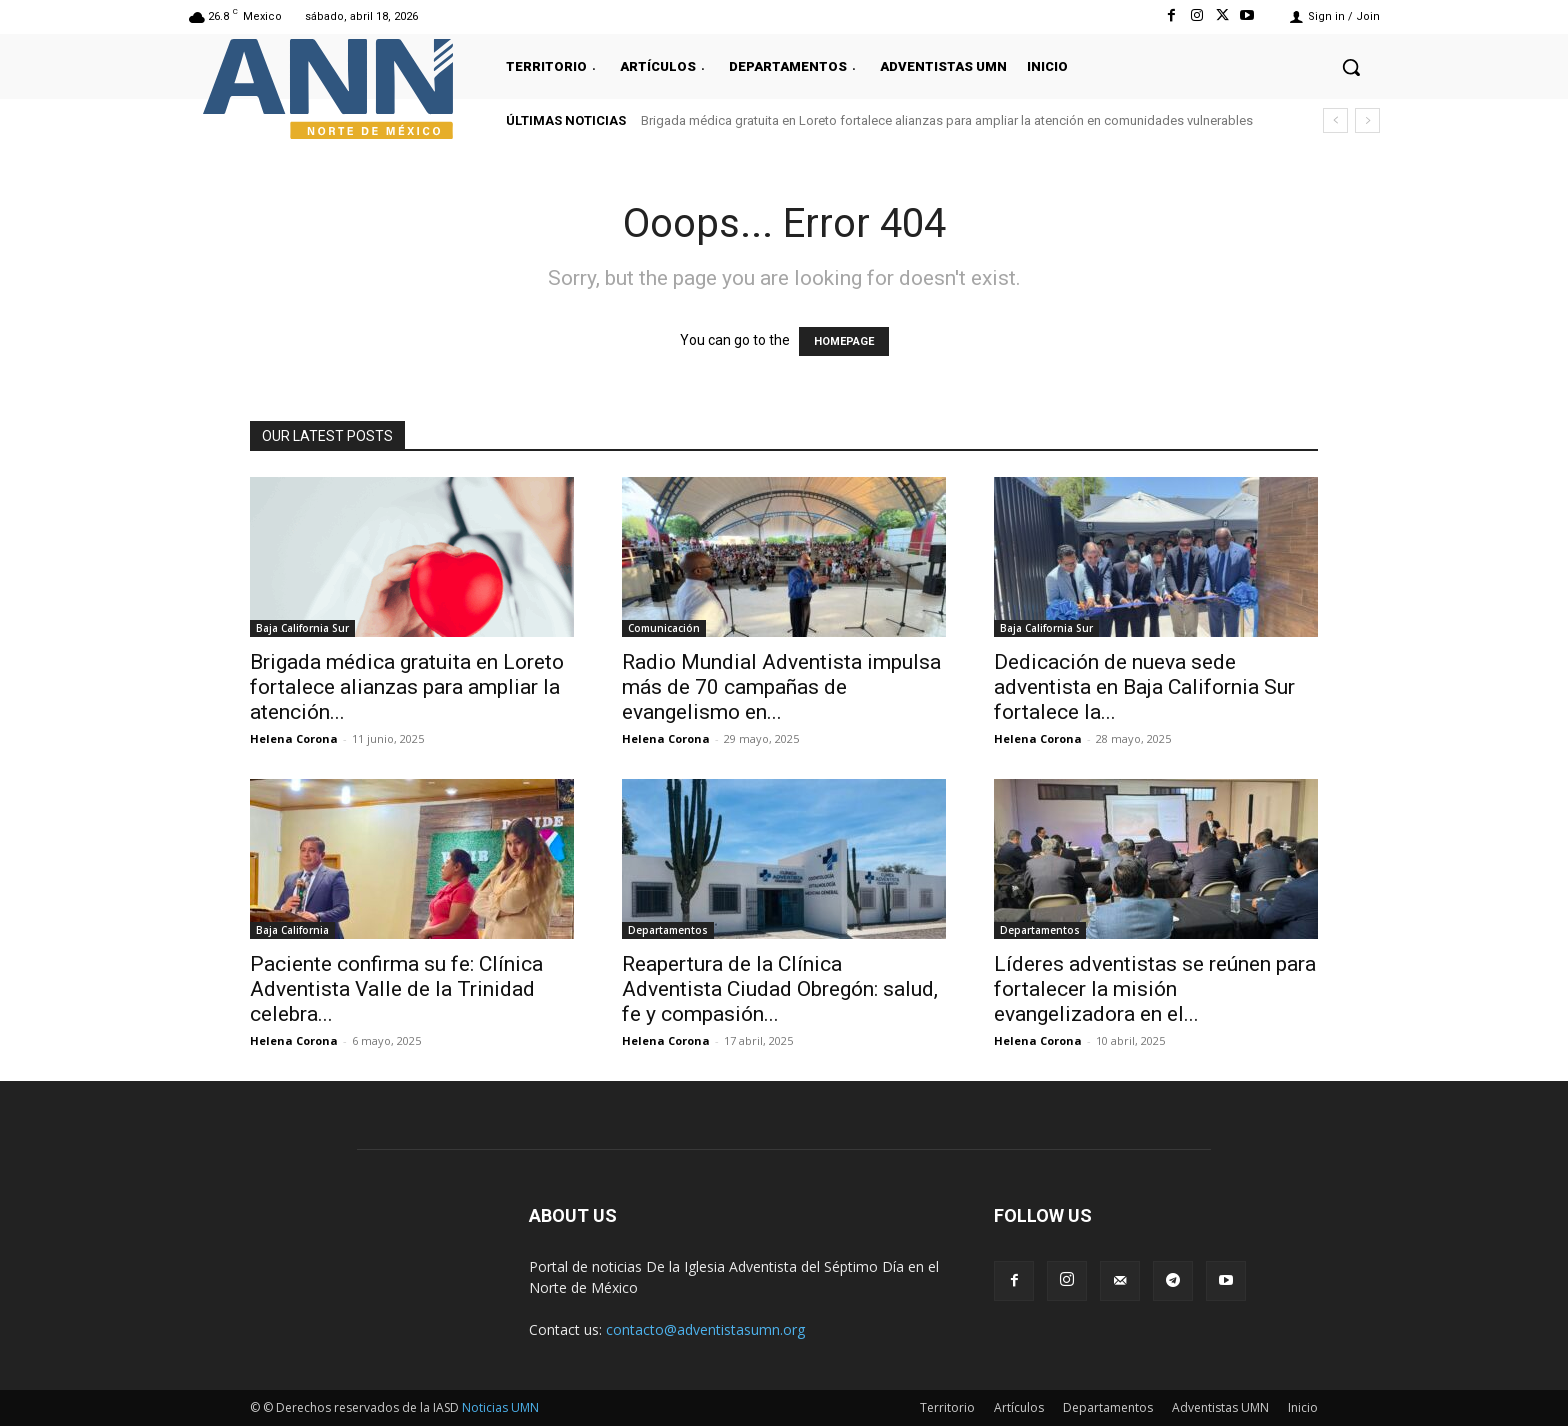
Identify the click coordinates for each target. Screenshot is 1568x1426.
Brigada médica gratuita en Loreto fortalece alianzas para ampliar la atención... (407, 687)
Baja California (292, 930)
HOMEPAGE (844, 341)
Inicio (1303, 1407)
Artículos (1019, 1407)
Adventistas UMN (1220, 1407)
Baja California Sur (302, 628)
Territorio (947, 1407)
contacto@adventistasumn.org (705, 1329)
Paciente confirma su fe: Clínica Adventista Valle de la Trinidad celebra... (396, 989)
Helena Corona (294, 738)
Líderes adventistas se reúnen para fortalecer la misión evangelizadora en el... (1155, 989)
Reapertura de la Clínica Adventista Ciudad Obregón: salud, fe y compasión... (780, 989)
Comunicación (664, 628)
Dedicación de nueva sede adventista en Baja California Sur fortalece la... (1144, 687)
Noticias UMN (500, 1407)
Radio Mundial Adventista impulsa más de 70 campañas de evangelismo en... (781, 687)
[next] (1367, 120)
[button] (1351, 67)
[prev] (1335, 120)
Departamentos (668, 930)
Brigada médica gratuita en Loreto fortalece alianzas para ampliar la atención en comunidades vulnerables (947, 120)
